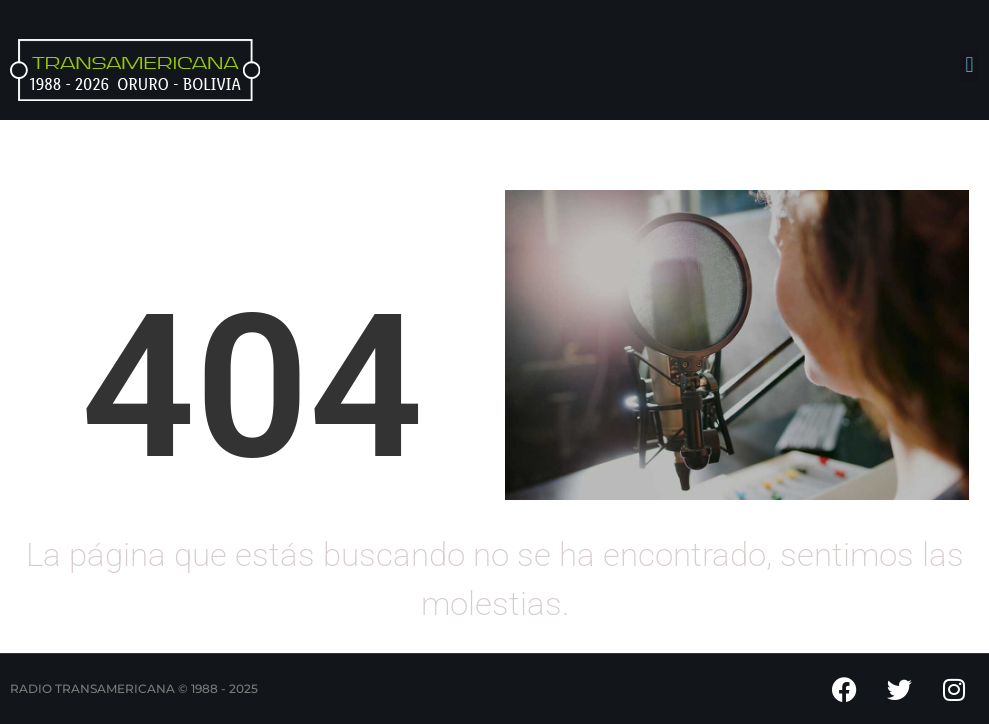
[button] (969, 65)
